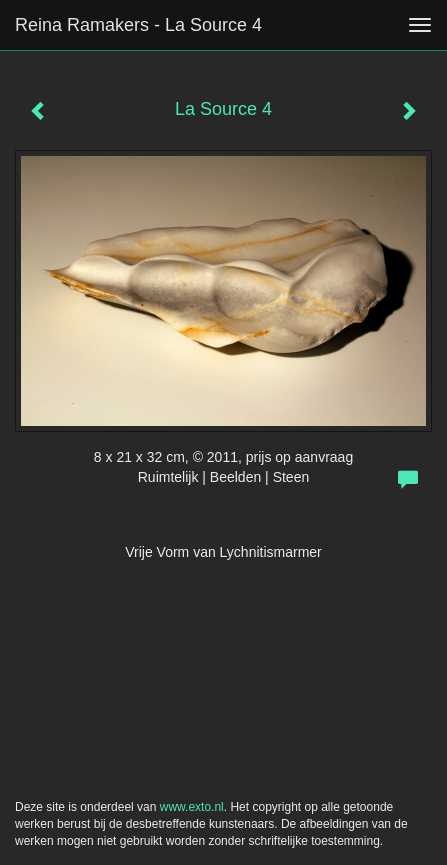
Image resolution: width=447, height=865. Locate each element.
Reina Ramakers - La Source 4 (138, 25)
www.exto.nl (192, 807)
